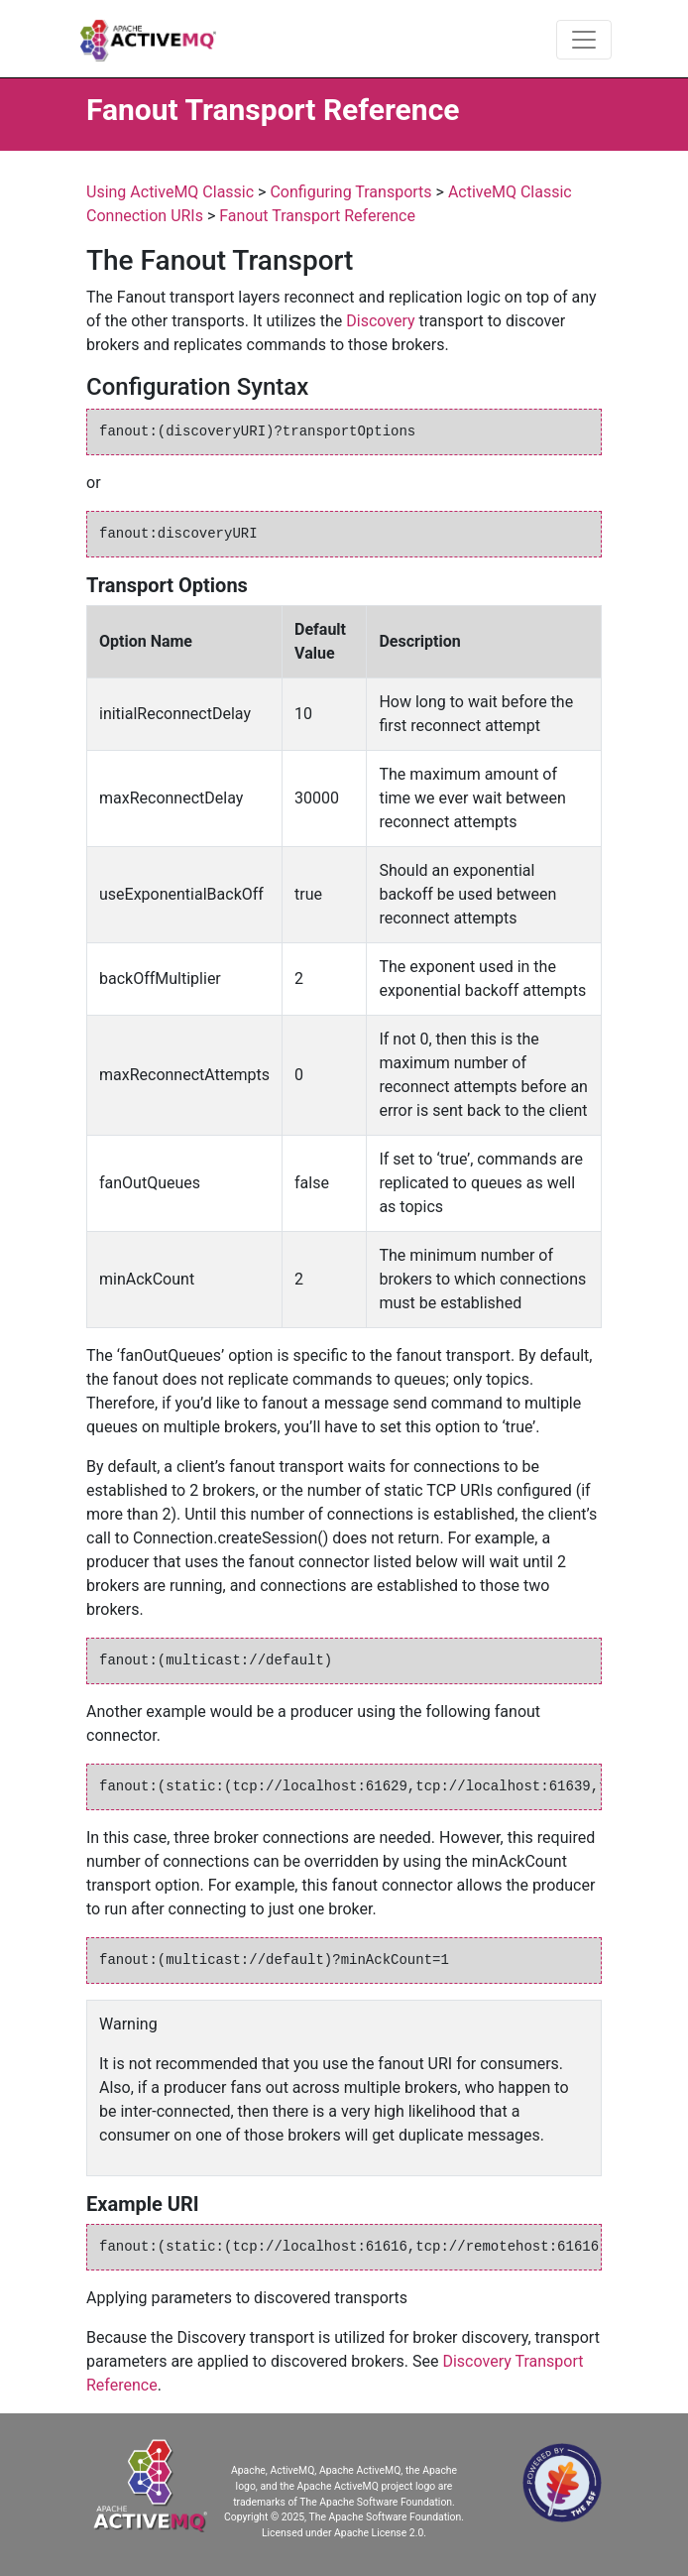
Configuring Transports (350, 192)
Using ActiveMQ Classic (170, 192)
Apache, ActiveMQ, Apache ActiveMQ (316, 2470)
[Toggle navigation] (584, 40)
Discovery (380, 320)
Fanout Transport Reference (317, 215)
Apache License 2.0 (378, 2532)
